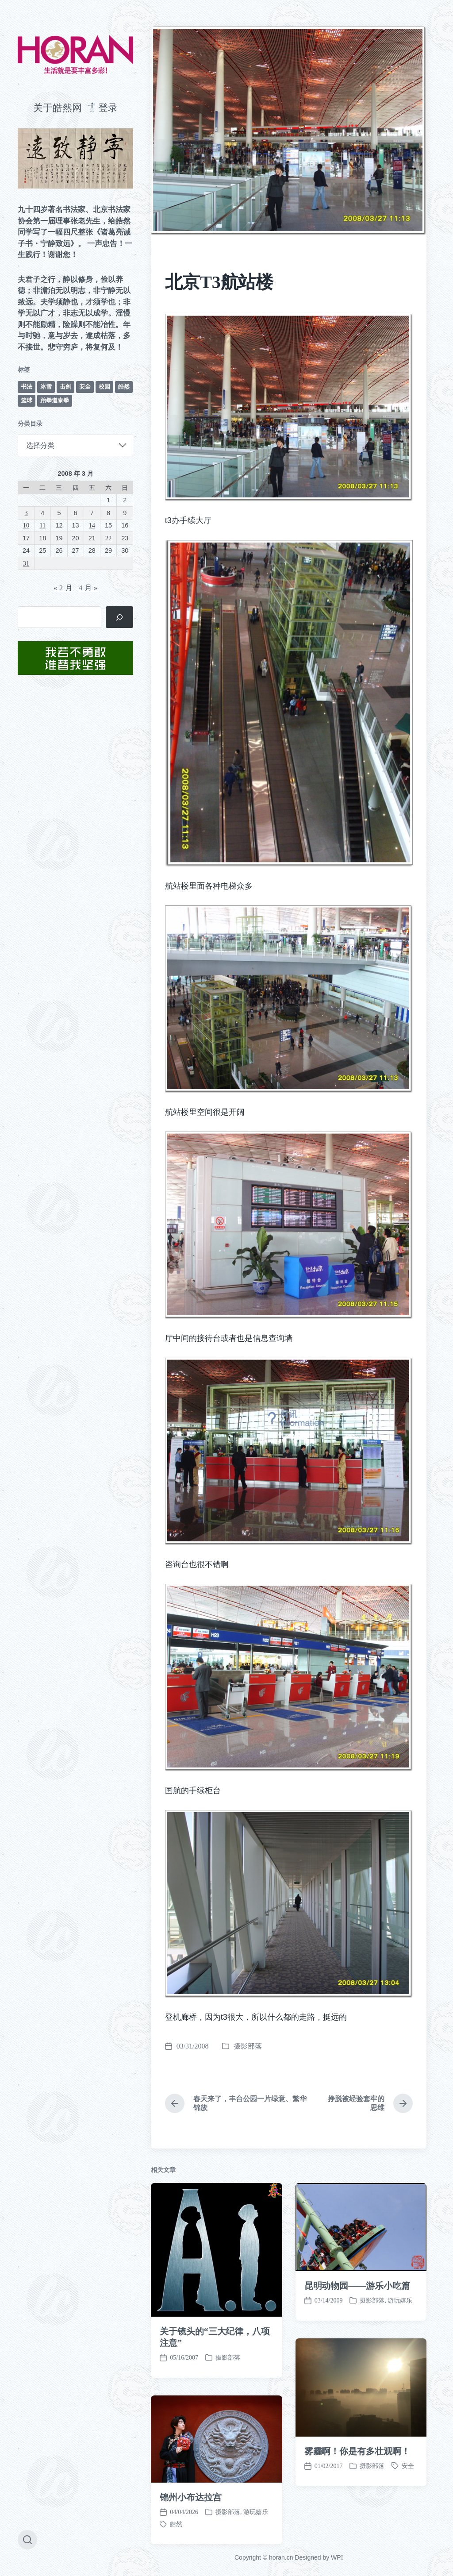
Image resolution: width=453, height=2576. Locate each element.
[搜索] (120, 617)
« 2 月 (63, 588)
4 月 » (88, 588)
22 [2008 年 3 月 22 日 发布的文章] (108, 538)
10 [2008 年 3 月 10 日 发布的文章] (26, 525)
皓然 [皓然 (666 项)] (124, 386)
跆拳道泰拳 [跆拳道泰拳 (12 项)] (54, 400)
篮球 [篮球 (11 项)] (26, 400)
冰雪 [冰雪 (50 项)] (46, 386)
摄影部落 (248, 2046)
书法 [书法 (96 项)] (26, 386)
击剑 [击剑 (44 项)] (65, 386)
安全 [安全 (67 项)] (85, 386)
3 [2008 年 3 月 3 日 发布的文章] (25, 512)
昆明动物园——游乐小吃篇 (357, 2529)
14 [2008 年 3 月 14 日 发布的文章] (92, 525)
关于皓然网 (57, 107)
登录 (108, 107)
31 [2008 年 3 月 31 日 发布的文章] (26, 563)
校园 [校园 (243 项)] (104, 386)
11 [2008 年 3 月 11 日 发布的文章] (42, 525)
